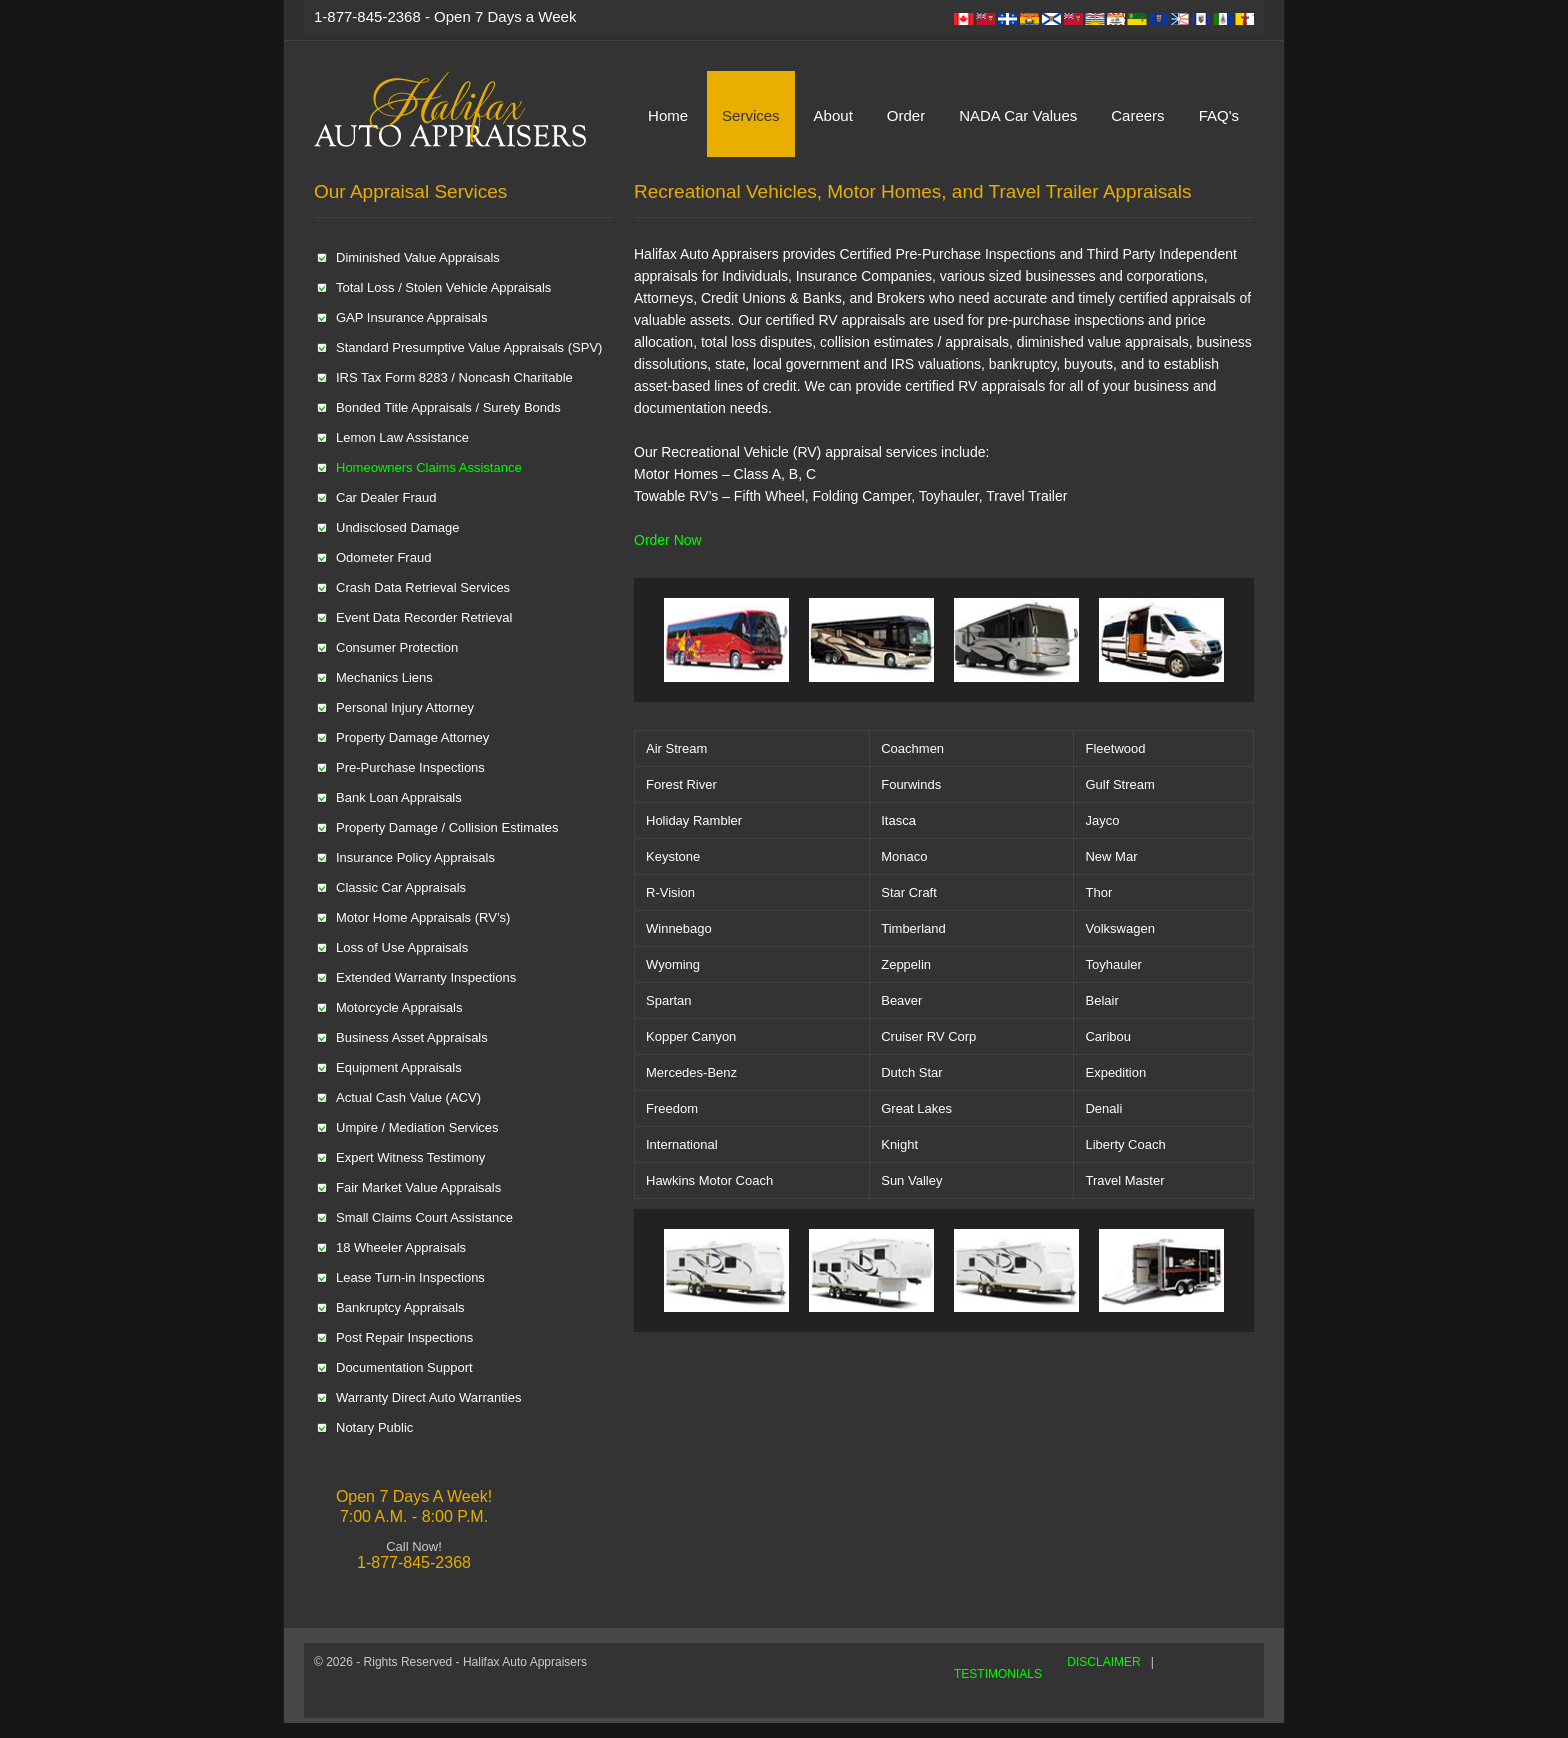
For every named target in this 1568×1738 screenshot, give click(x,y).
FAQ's (1219, 115)
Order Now (668, 540)
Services (751, 115)
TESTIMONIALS (998, 1674)
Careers (1137, 115)
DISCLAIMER (1103, 1662)
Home (668, 115)
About (833, 115)
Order (906, 115)
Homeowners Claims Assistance (429, 467)
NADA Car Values (1018, 115)
